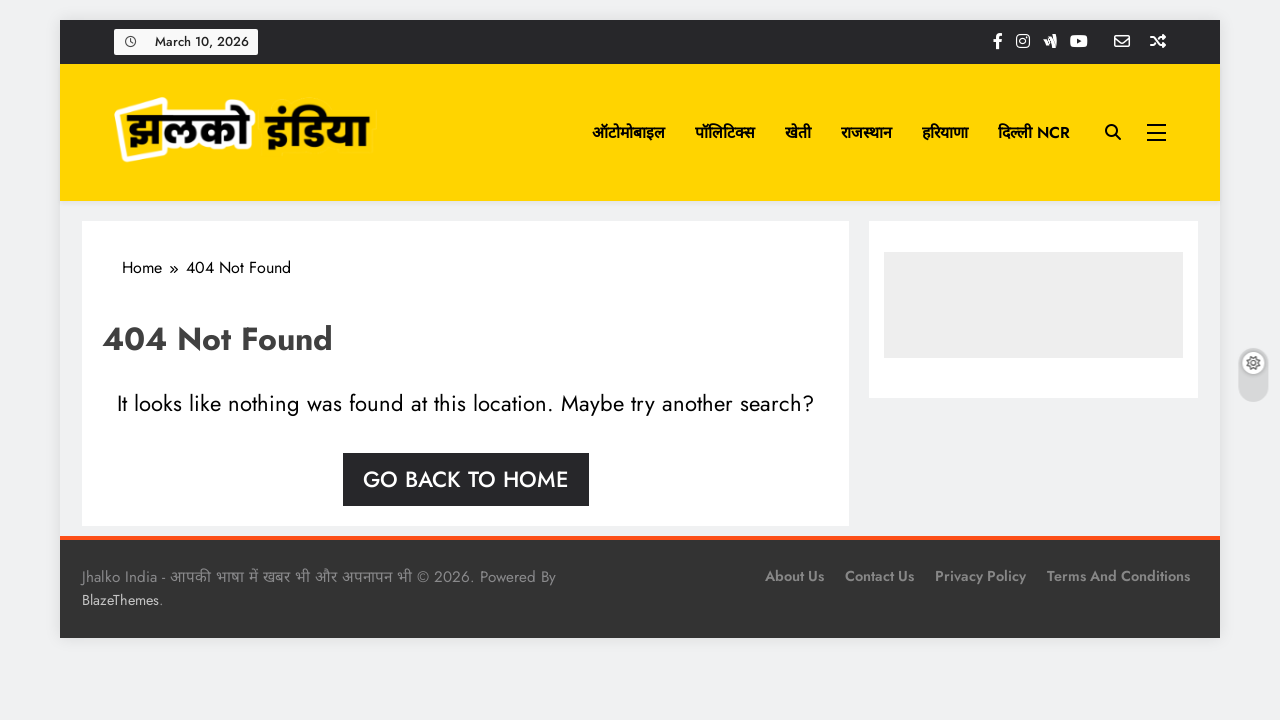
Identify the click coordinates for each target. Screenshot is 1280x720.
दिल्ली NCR (1034, 132)
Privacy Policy (980, 576)
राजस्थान (866, 132)
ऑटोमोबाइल (628, 132)
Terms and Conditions (1118, 576)
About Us (794, 576)
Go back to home (466, 479)
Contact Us (879, 576)
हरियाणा (945, 132)
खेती (798, 132)
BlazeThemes (120, 600)
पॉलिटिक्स (725, 132)
